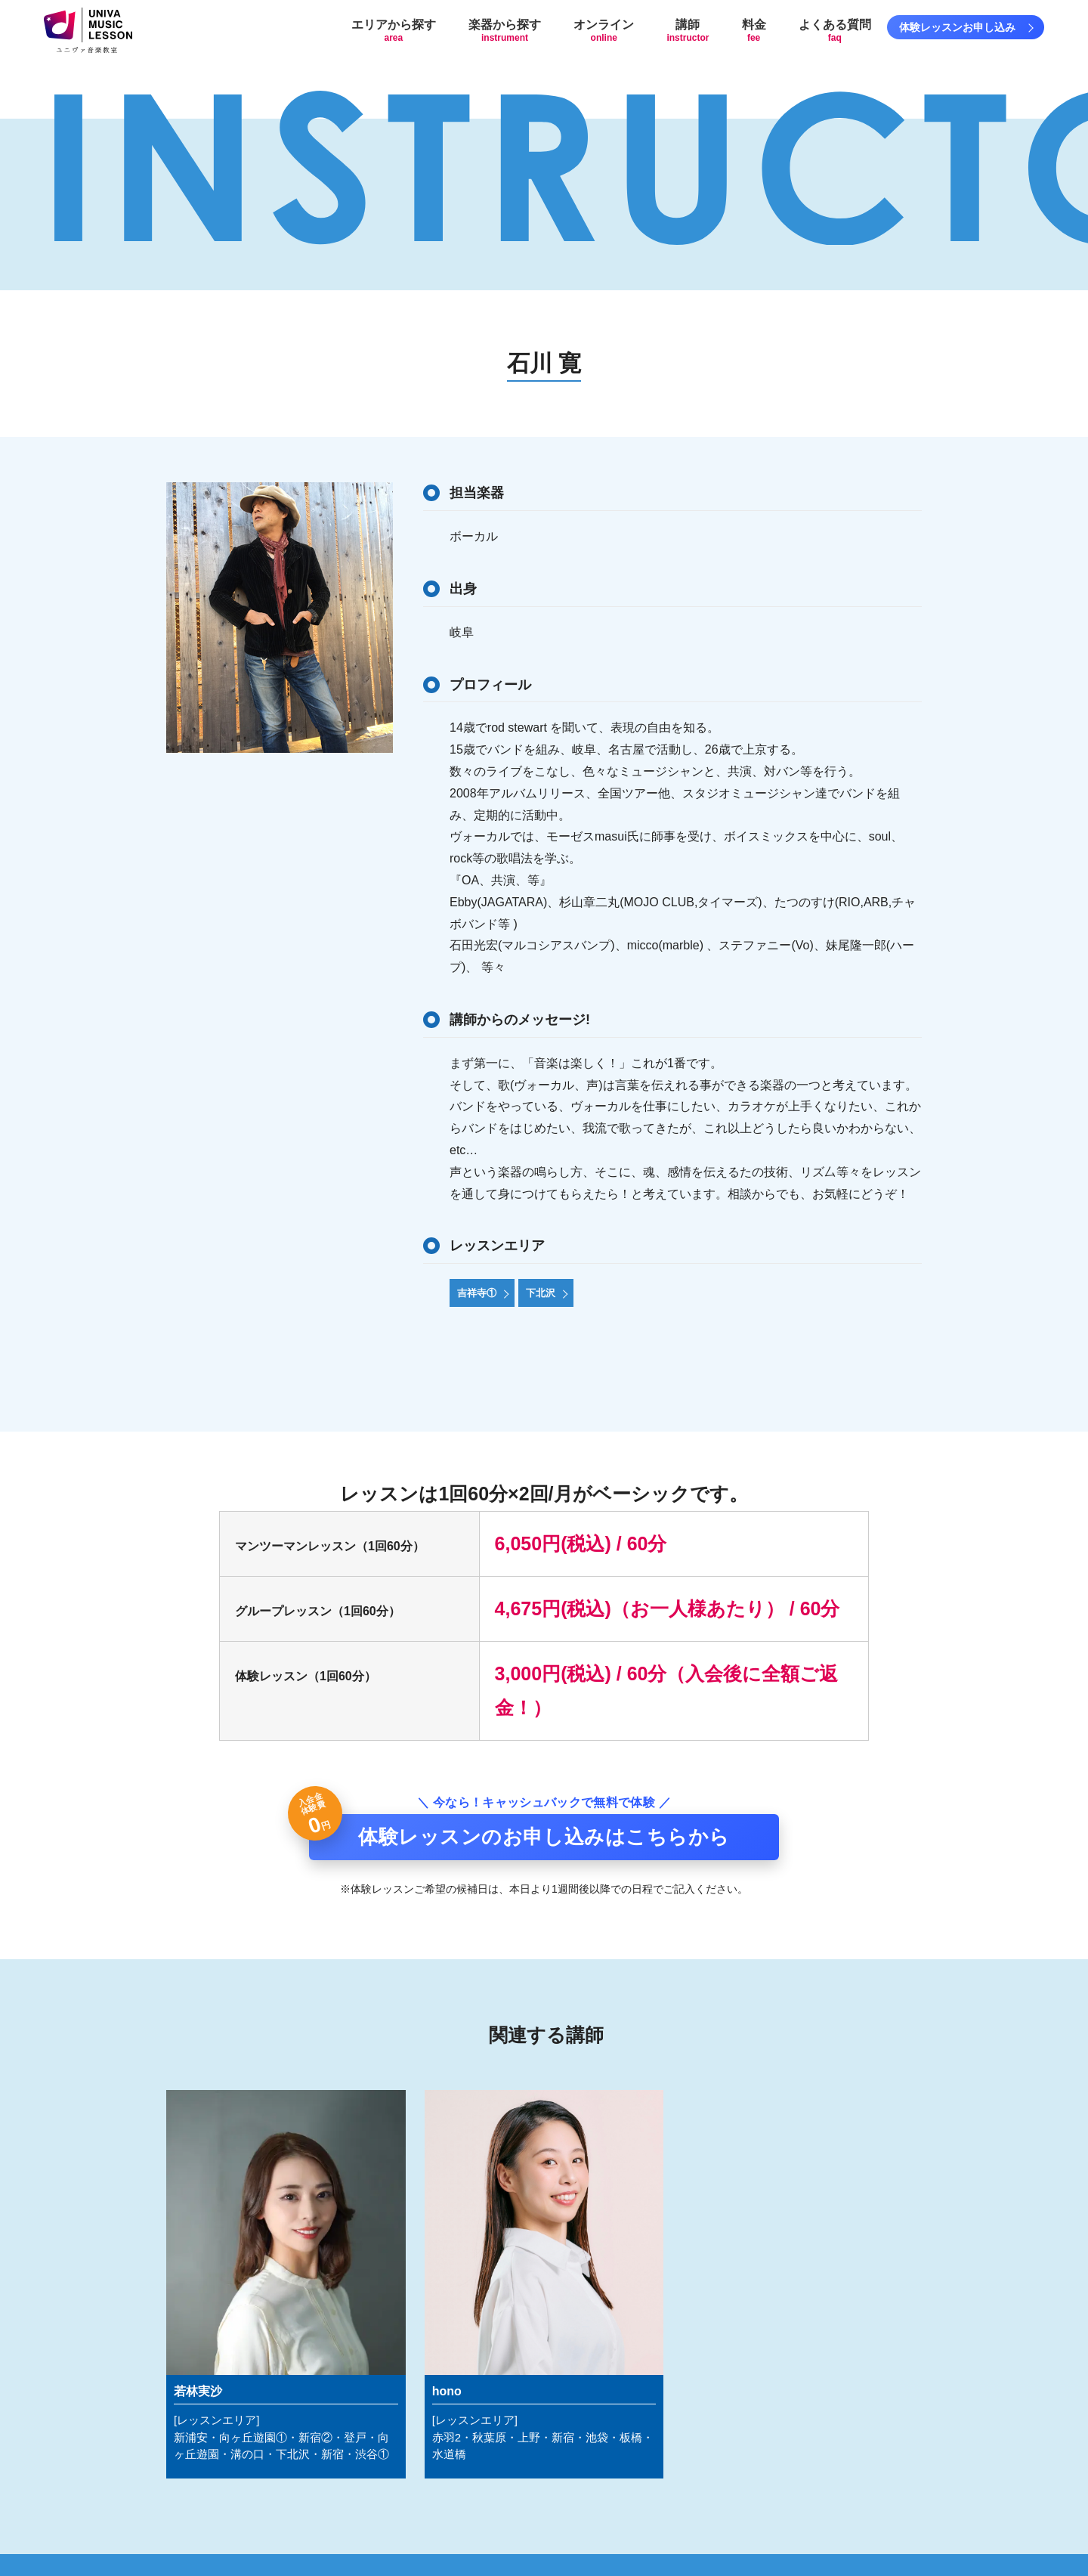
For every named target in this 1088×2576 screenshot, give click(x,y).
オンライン (603, 31)
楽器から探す (504, 31)
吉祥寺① (476, 1293)
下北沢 (540, 1293)
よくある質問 (835, 31)
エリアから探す (393, 31)
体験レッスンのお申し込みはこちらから (543, 1836)
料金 (754, 31)
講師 (687, 31)
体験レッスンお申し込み (957, 27)
